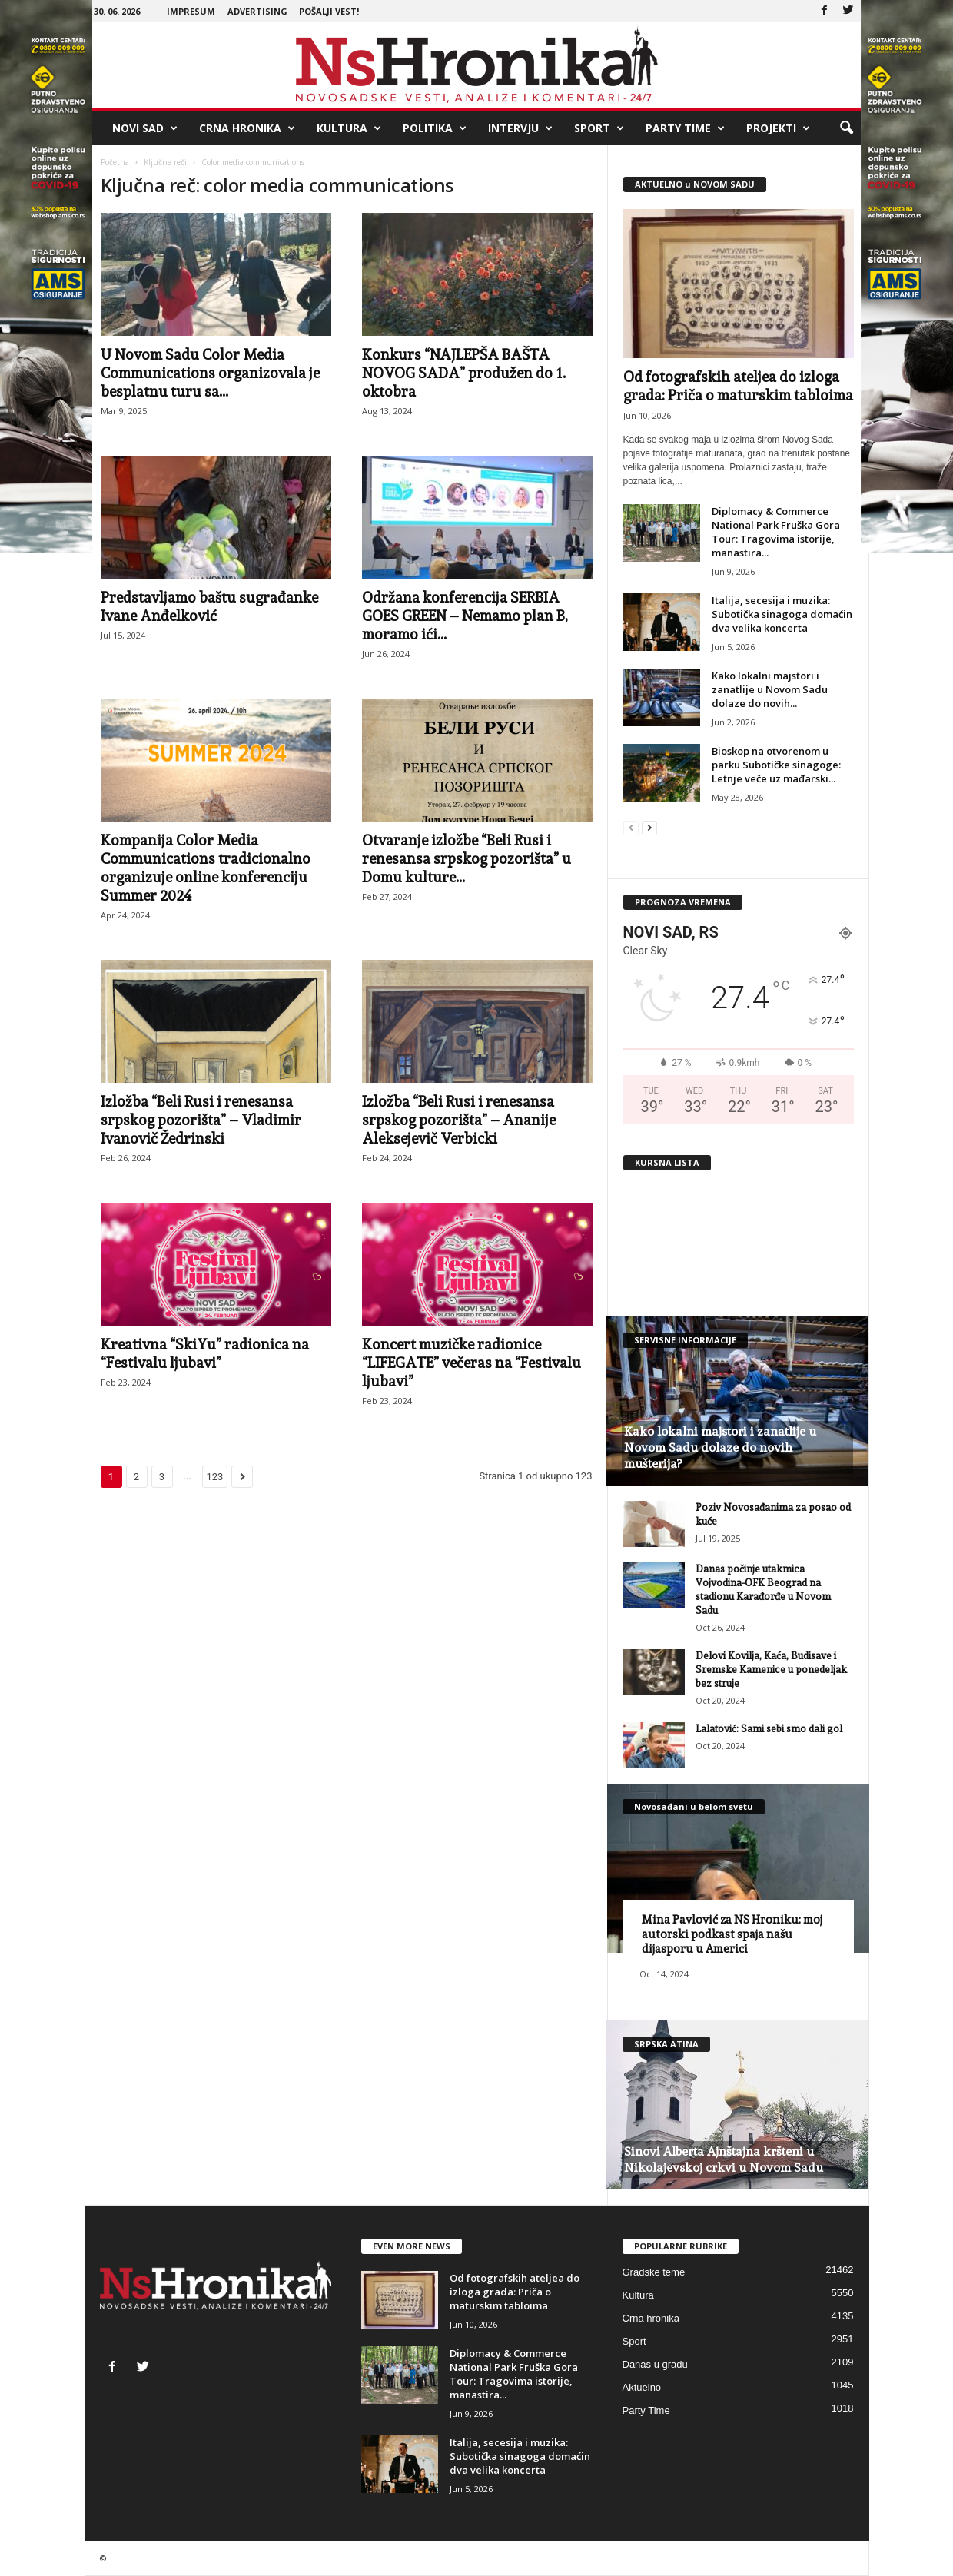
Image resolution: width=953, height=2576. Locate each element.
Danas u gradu (655, 2364)
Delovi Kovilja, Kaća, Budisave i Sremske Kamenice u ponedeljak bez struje (771, 1669)
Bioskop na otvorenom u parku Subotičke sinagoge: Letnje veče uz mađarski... (776, 764)
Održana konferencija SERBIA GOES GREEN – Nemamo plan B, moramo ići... (465, 615)
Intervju (520, 128)
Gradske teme (654, 2272)
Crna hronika (247, 128)
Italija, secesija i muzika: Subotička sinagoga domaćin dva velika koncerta (782, 614)
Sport (599, 128)
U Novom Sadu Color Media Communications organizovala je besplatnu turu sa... (210, 373)
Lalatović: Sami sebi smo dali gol (769, 1728)
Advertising (257, 11)
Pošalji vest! (329, 11)
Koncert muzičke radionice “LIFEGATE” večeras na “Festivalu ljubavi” (471, 1362)
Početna (115, 162)
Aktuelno (642, 2387)
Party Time (685, 128)
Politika (435, 128)
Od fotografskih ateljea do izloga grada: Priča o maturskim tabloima (514, 2291)
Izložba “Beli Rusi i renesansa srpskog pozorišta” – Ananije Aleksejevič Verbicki (459, 1120)
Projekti (778, 128)
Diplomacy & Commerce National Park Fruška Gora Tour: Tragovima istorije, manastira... (776, 531)
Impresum (191, 11)
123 (215, 1476)
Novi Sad (145, 128)
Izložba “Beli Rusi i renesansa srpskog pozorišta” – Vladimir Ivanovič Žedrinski (201, 1120)
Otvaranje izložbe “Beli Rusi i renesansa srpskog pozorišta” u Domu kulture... (466, 858)
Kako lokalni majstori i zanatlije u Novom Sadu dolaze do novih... (770, 689)
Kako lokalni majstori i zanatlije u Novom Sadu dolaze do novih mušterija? (720, 1447)
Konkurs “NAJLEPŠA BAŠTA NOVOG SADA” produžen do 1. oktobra (464, 373)
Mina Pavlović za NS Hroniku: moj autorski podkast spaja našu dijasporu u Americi (732, 1934)
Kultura (349, 128)
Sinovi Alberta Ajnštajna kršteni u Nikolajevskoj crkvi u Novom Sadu (723, 2159)
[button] (846, 128)
